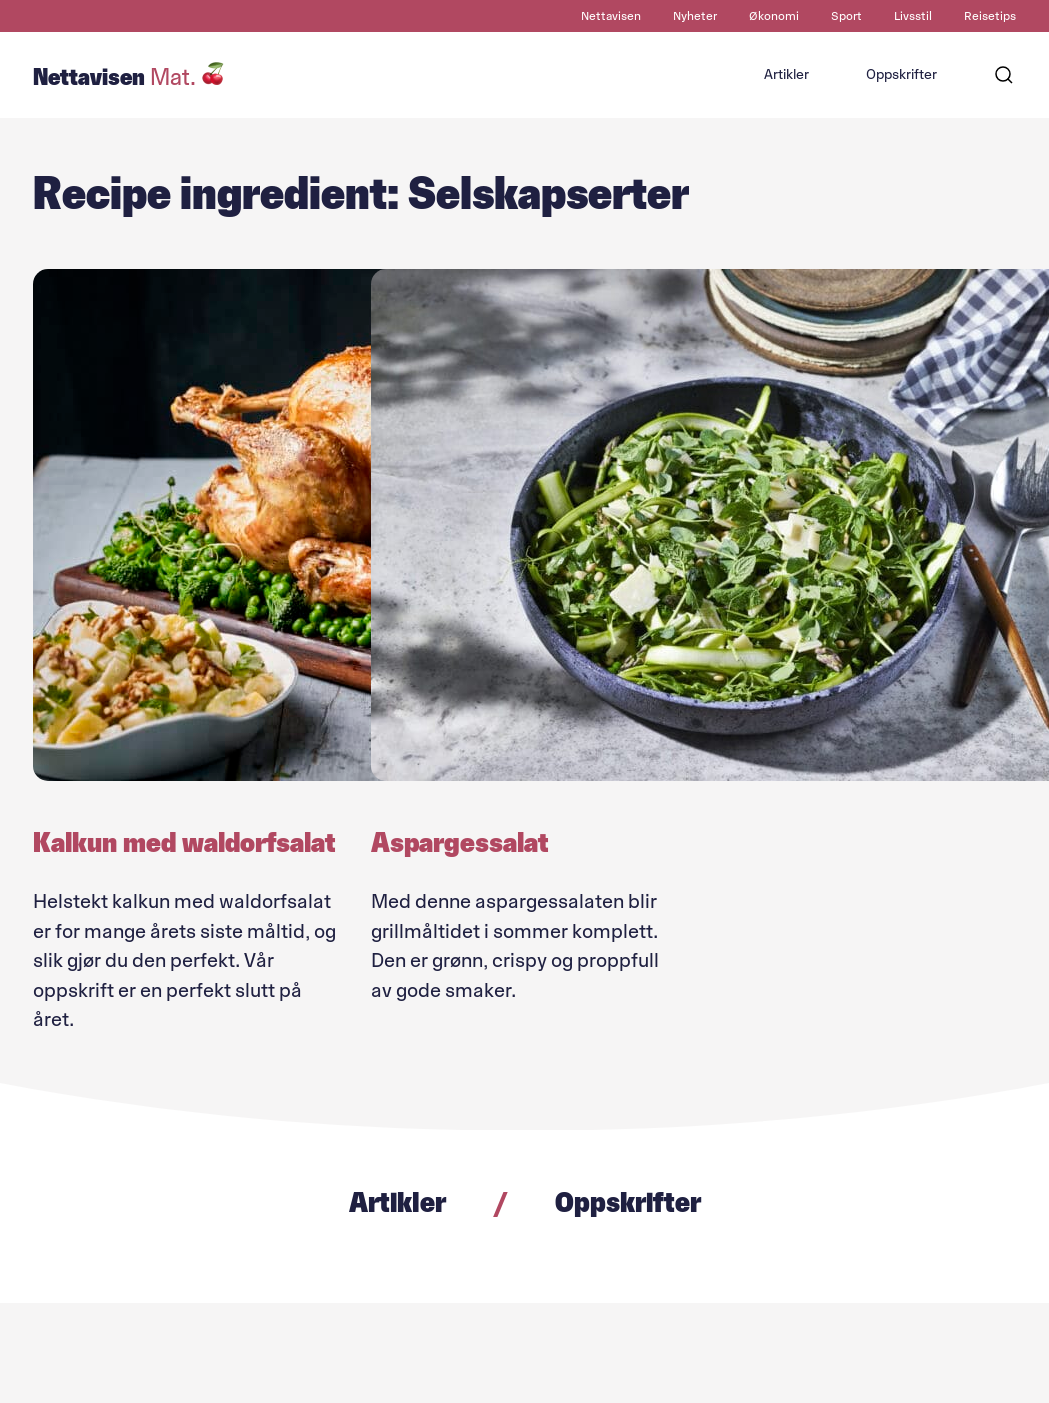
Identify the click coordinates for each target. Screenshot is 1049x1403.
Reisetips (990, 16)
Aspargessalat (460, 842)
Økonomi (774, 16)
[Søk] (1004, 75)
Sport (846, 16)
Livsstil (913, 16)
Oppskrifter (901, 74)
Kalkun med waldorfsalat (184, 842)
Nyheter (695, 16)
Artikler (786, 74)
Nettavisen (611, 16)
